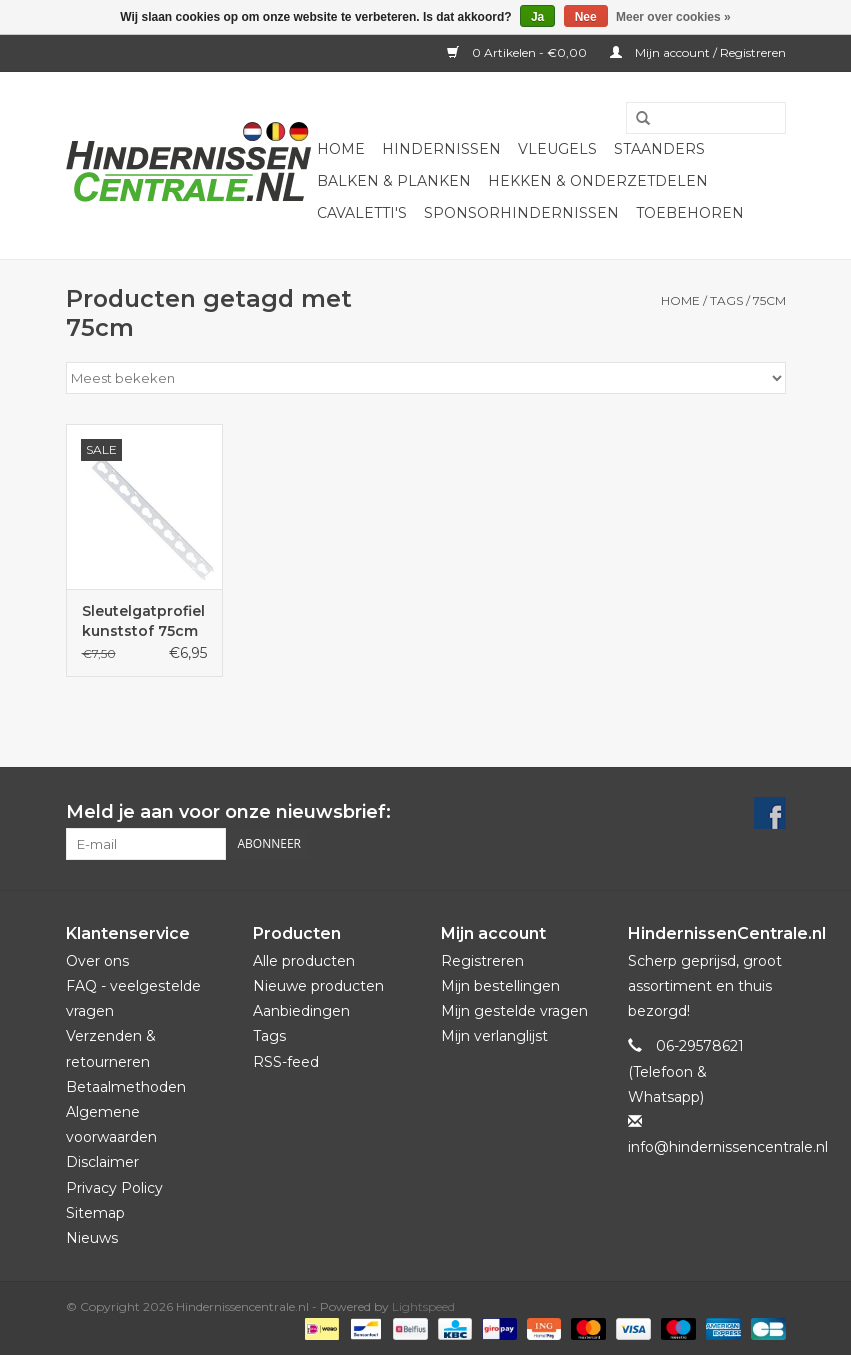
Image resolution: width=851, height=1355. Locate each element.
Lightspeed (423, 1306)
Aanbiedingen (301, 1011)
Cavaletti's (362, 213)
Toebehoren (690, 213)
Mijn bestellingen (500, 986)
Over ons (97, 961)
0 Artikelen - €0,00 (518, 52)
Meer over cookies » (673, 17)
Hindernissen (441, 149)
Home (341, 149)
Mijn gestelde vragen (514, 1011)
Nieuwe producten (318, 986)
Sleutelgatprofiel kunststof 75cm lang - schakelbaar (143, 621)
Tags (726, 300)
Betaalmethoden (126, 1087)
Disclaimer (102, 1162)
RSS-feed (286, 1062)
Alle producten (304, 961)
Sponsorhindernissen (521, 213)
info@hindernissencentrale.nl (728, 1147)
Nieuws (92, 1238)
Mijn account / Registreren (698, 52)
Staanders (659, 149)
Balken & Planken (394, 181)
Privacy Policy (114, 1188)
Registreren (482, 961)
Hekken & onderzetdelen (598, 181)
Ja (537, 17)
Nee (586, 17)
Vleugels (557, 149)
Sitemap (95, 1213)
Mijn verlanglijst (494, 1036)
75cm (769, 300)
